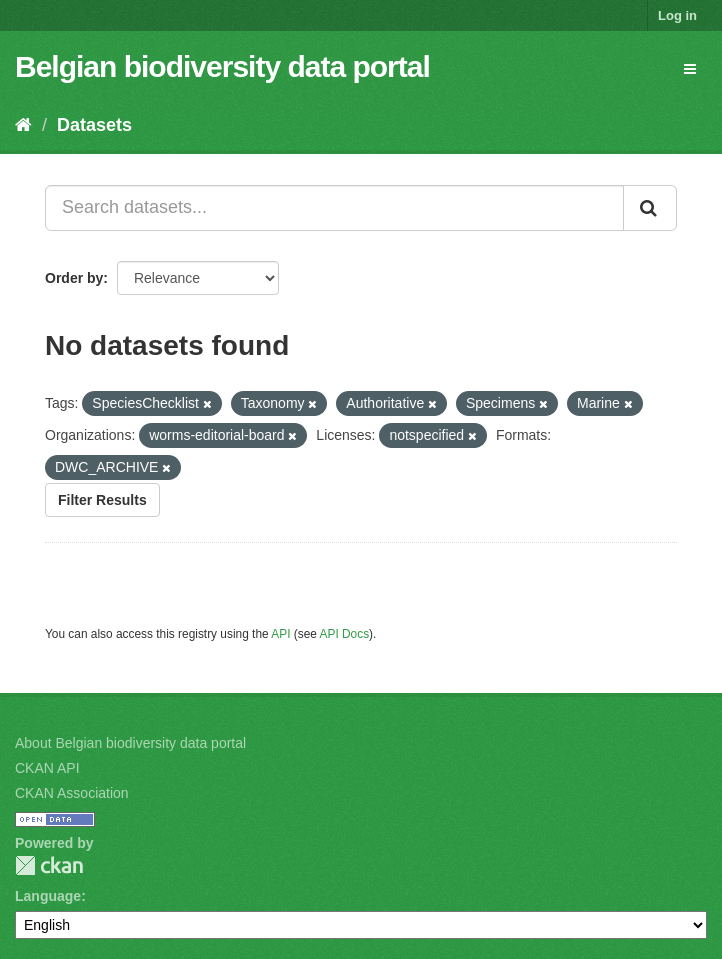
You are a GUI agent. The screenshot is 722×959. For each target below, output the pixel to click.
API (280, 634)
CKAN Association (72, 793)
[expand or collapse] (690, 69)
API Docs (345, 634)
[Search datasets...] (334, 208)
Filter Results (102, 500)
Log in (677, 15)
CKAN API (47, 768)
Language (48, 896)
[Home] (23, 125)
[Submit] (650, 208)
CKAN (49, 865)
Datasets (94, 125)
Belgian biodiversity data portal (222, 66)
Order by (74, 278)
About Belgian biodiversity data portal (130, 743)
